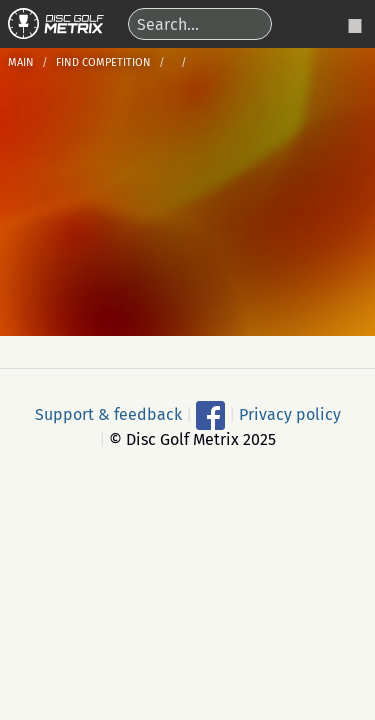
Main (21, 62)
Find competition (103, 62)
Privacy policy (290, 414)
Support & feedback (108, 414)
